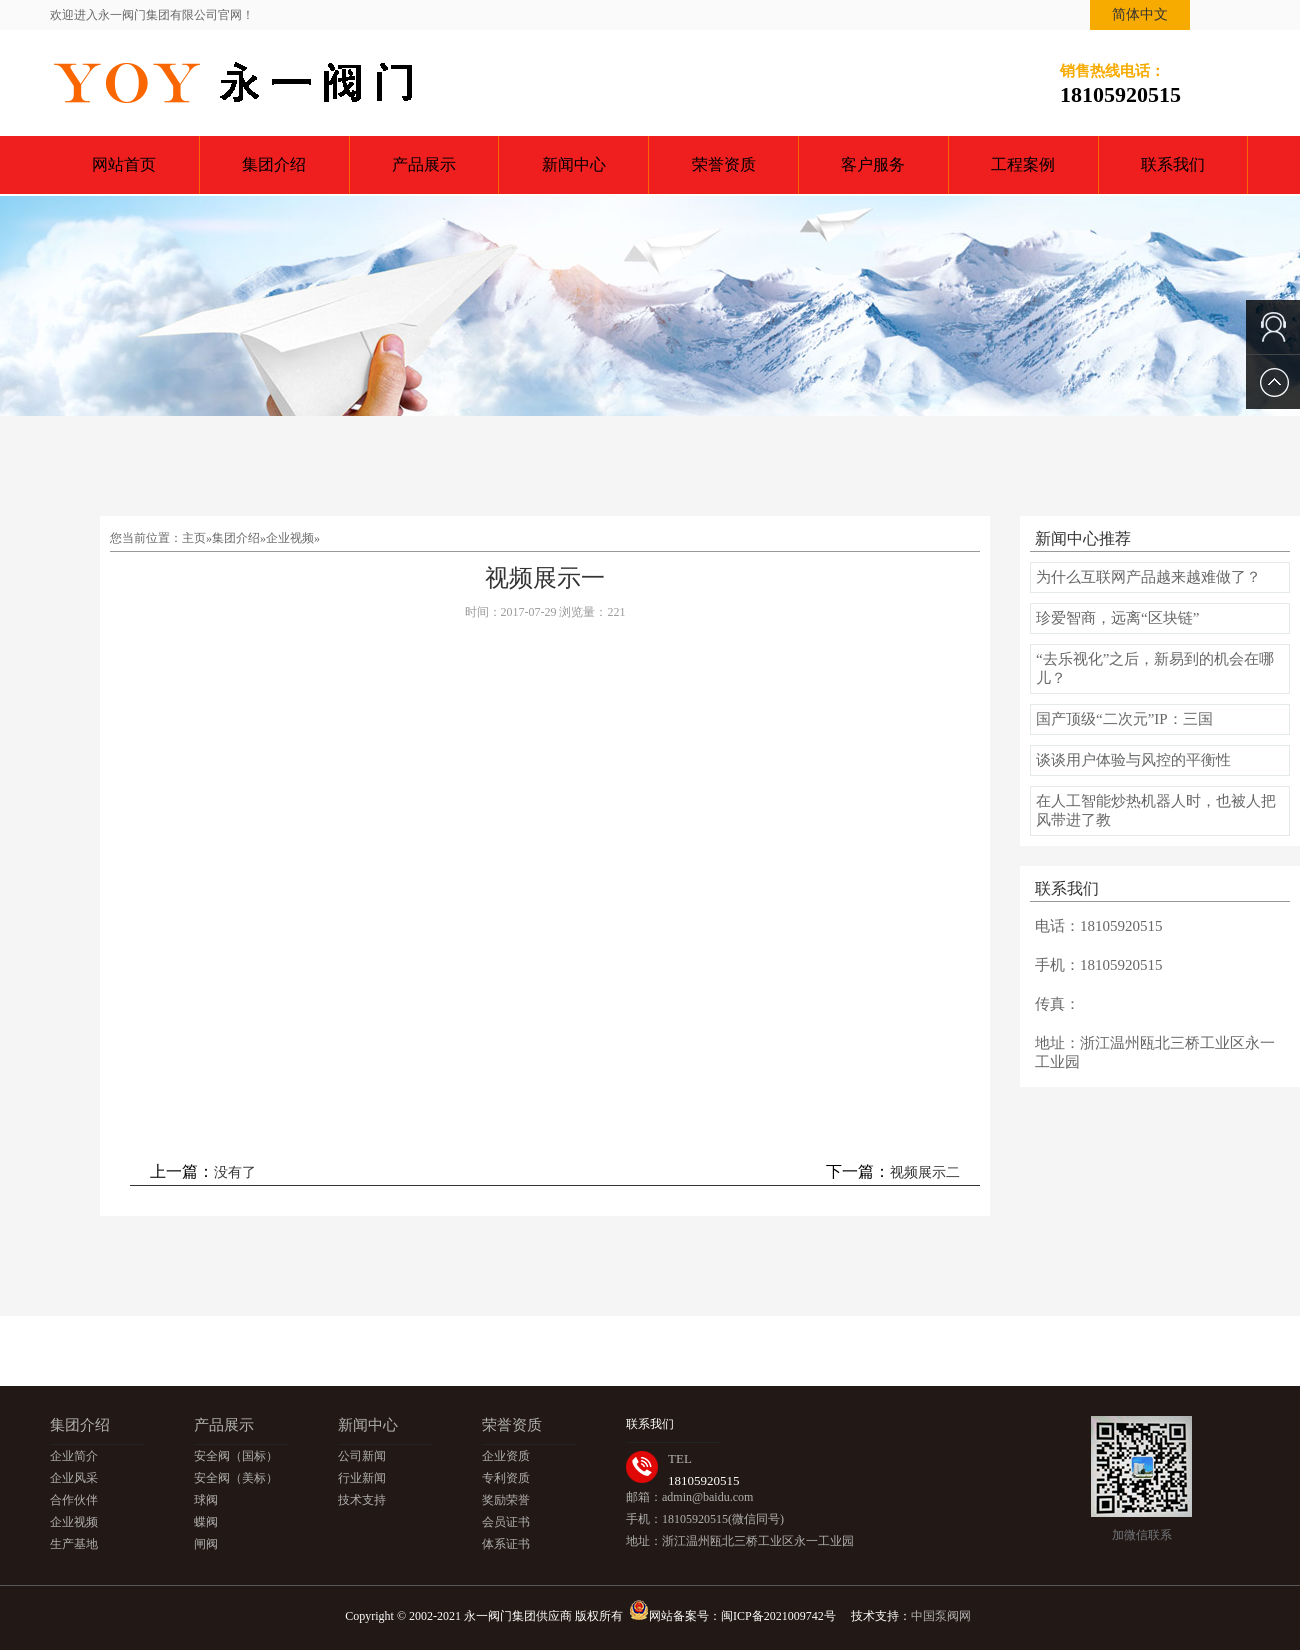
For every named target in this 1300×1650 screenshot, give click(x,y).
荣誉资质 (724, 164)
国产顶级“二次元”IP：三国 (1124, 719)
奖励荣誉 (506, 1500)
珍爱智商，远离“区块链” (1117, 618)
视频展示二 (925, 1172)
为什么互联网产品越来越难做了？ (1148, 577)
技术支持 (362, 1500)
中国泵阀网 (941, 1616)
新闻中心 (574, 164)
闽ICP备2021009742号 (778, 1616)
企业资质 (506, 1456)
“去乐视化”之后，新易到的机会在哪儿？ (1155, 668)
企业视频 (290, 538)
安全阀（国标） (236, 1456)
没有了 (235, 1172)
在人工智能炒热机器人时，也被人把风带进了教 (1156, 810)
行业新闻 (362, 1478)
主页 (194, 538)
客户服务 (873, 164)
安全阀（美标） (236, 1478)
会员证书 (506, 1522)
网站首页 (124, 164)
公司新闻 (362, 1456)
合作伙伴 (74, 1500)
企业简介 (74, 1456)
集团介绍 (274, 164)
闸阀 (206, 1544)
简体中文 (1140, 14)
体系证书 (506, 1544)
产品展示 (424, 164)
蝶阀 (206, 1522)
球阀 (206, 1500)
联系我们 (1173, 164)
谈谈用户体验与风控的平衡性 (1133, 760)
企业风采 (74, 1478)
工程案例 (1023, 164)
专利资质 (506, 1478)
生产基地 (74, 1544)
